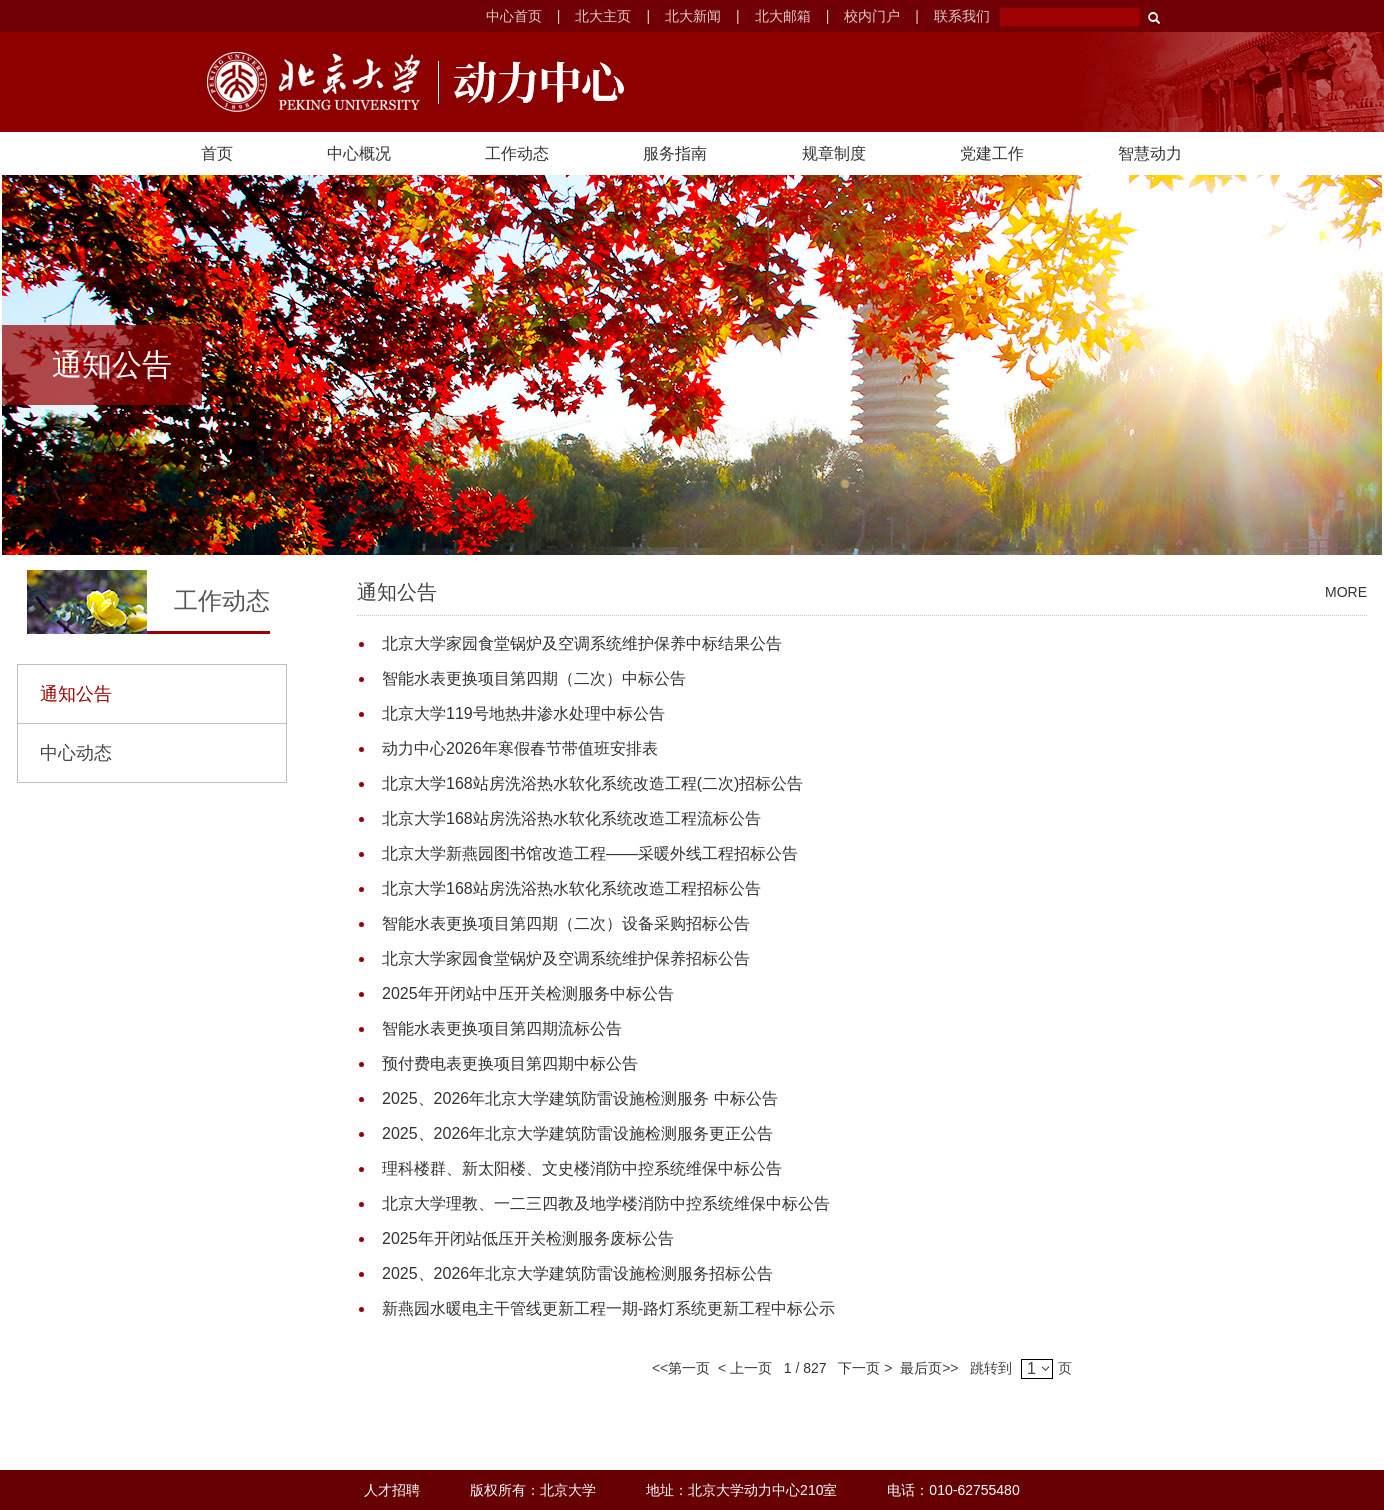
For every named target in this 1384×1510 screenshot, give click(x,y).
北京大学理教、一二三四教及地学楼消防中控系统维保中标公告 (606, 1203)
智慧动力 (1150, 153)
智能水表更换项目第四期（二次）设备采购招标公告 (566, 923)
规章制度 (834, 153)
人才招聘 (392, 1490)
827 (814, 1368)
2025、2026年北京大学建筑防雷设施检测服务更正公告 (577, 1133)
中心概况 (359, 153)
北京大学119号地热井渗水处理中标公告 (523, 713)
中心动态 (76, 753)
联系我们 (962, 16)
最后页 (917, 1368)
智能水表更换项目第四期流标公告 (502, 1028)
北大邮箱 (783, 16)
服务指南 (675, 153)
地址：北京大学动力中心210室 (741, 1490)
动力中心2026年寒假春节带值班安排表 (520, 748)
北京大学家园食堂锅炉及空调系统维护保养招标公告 (566, 958)
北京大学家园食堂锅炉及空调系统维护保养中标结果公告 (582, 643)
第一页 (689, 1368)
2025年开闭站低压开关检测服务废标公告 (528, 1238)
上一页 (751, 1368)
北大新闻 (693, 16)
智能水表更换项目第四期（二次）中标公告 (534, 678)
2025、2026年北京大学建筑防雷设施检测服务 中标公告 (580, 1098)
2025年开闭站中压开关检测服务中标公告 (528, 993)
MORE (1346, 592)
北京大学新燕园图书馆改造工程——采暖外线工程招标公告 (590, 853)
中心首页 (514, 16)
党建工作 (992, 153)
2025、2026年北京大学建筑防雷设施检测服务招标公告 (577, 1273)
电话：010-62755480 (953, 1490)
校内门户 (872, 16)
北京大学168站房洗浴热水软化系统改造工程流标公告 (571, 818)
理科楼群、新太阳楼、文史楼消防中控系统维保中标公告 (582, 1168)
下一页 (856, 1368)
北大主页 (603, 16)
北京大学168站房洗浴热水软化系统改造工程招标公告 (571, 888)
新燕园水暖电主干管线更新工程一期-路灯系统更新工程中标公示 (608, 1308)
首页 (217, 153)
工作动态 (517, 153)
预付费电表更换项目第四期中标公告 (510, 1063)
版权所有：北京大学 (533, 1490)
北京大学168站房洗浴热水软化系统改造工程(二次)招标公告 (592, 783)
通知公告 (76, 694)
